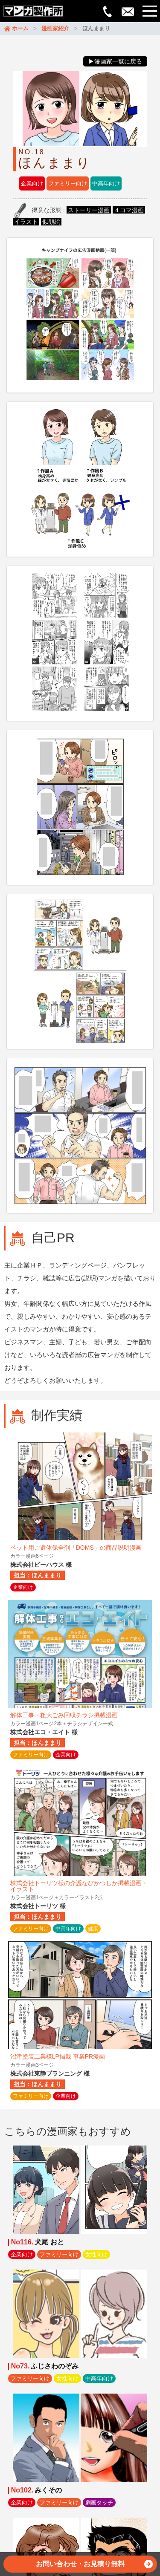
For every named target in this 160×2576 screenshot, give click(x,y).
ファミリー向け (67, 183)
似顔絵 (51, 221)
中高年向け (106, 183)
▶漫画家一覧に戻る (115, 61)
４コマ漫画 (129, 210)
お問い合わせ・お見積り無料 (94, 2566)
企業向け (32, 183)
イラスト (26, 221)
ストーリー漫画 (89, 210)
